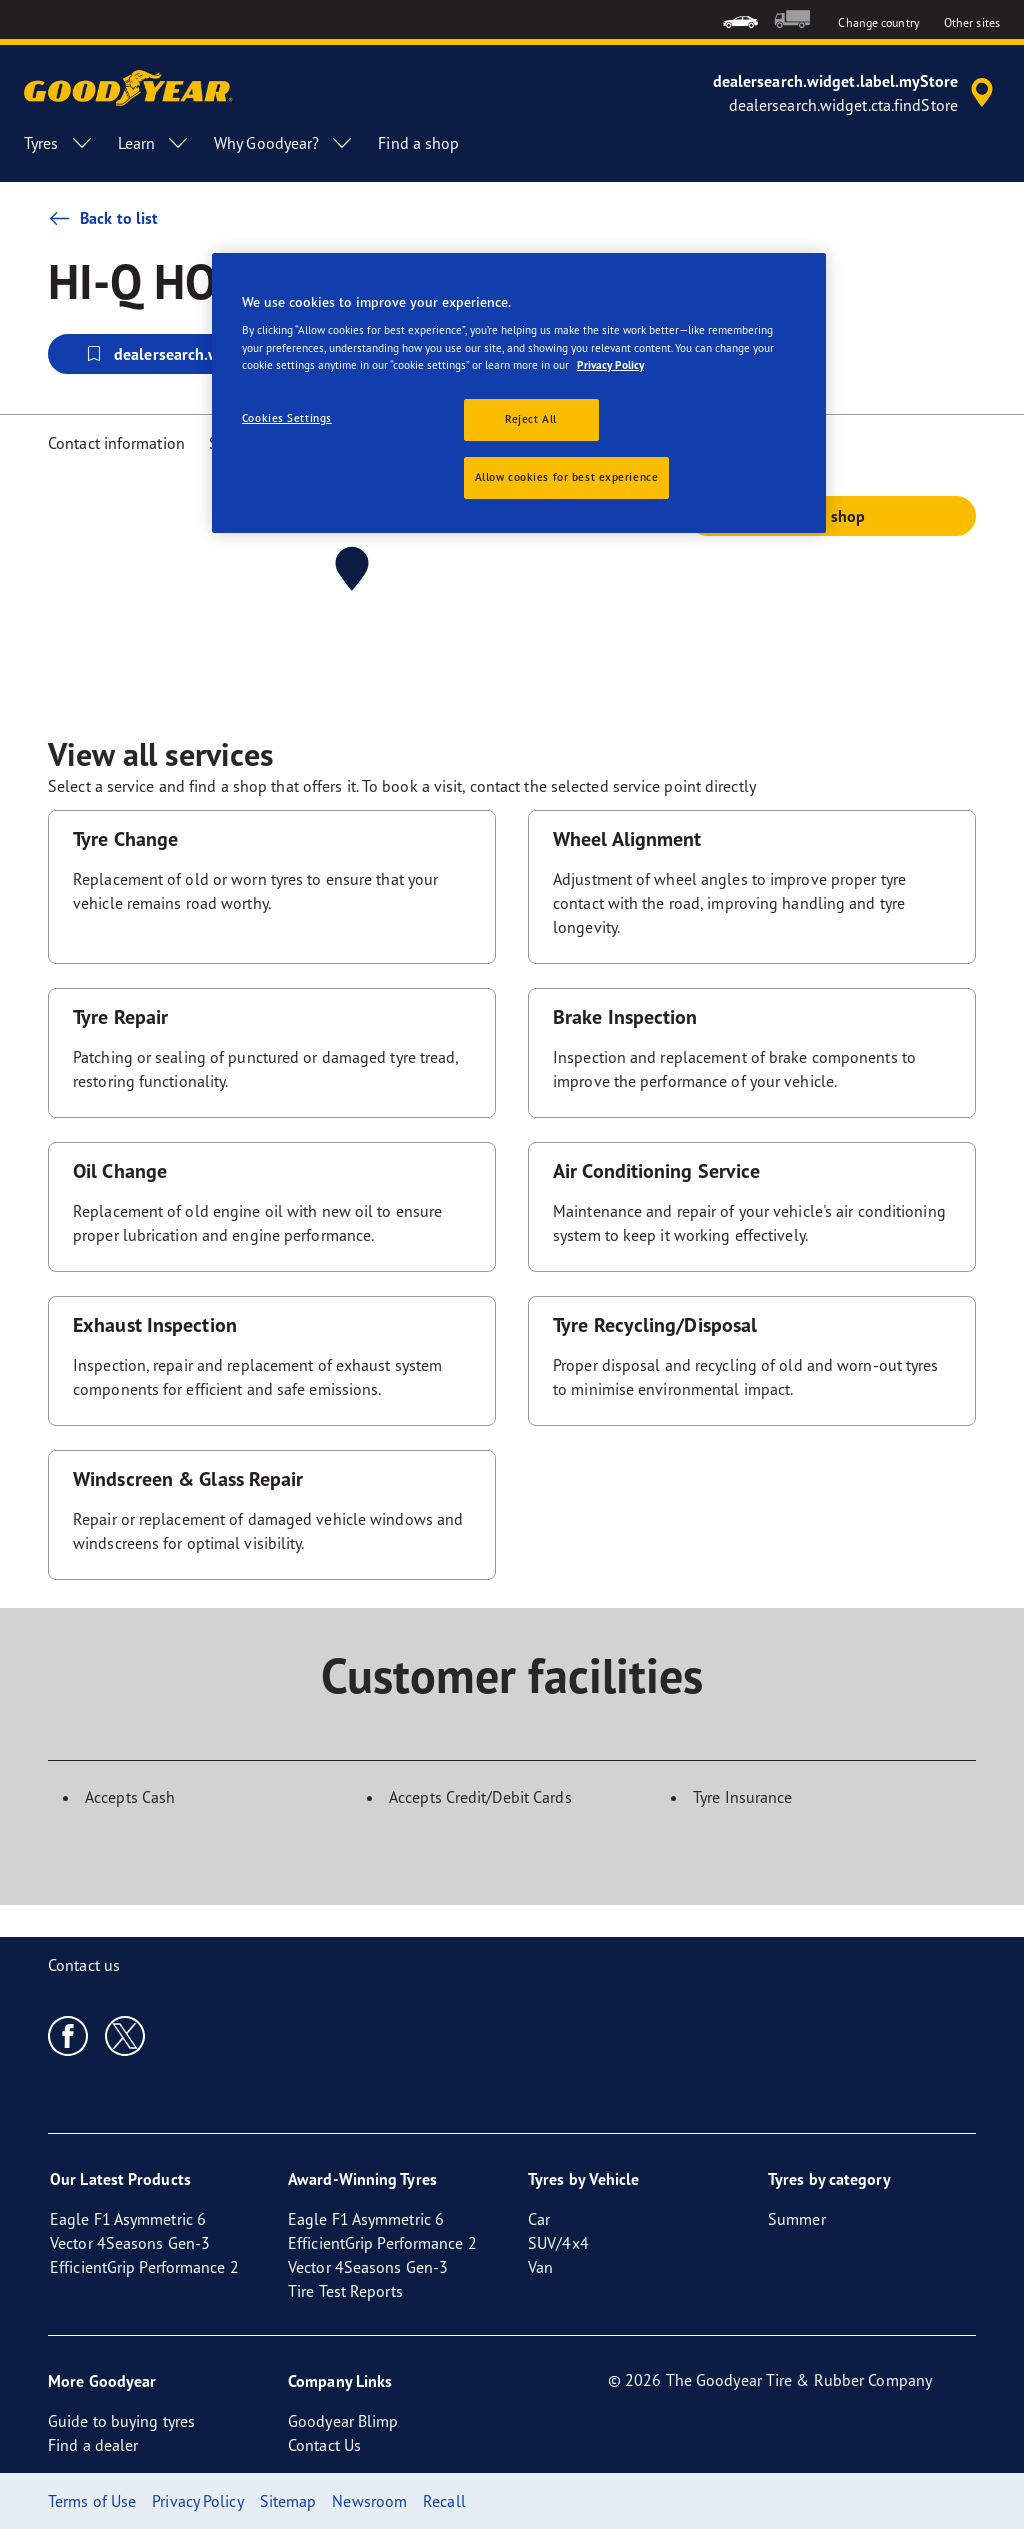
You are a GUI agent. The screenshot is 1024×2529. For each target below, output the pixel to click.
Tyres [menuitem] (59, 143)
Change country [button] (878, 22)
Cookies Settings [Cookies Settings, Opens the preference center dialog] (287, 418)
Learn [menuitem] (154, 143)
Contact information (116, 443)
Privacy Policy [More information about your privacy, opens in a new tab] (610, 365)
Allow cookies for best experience (567, 477)
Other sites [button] (972, 22)
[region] (519, 393)
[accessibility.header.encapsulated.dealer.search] (856, 93)
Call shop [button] (832, 516)
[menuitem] (740, 19)
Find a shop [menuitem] (418, 143)
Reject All (531, 419)
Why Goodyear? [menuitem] (284, 143)
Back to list (103, 218)
